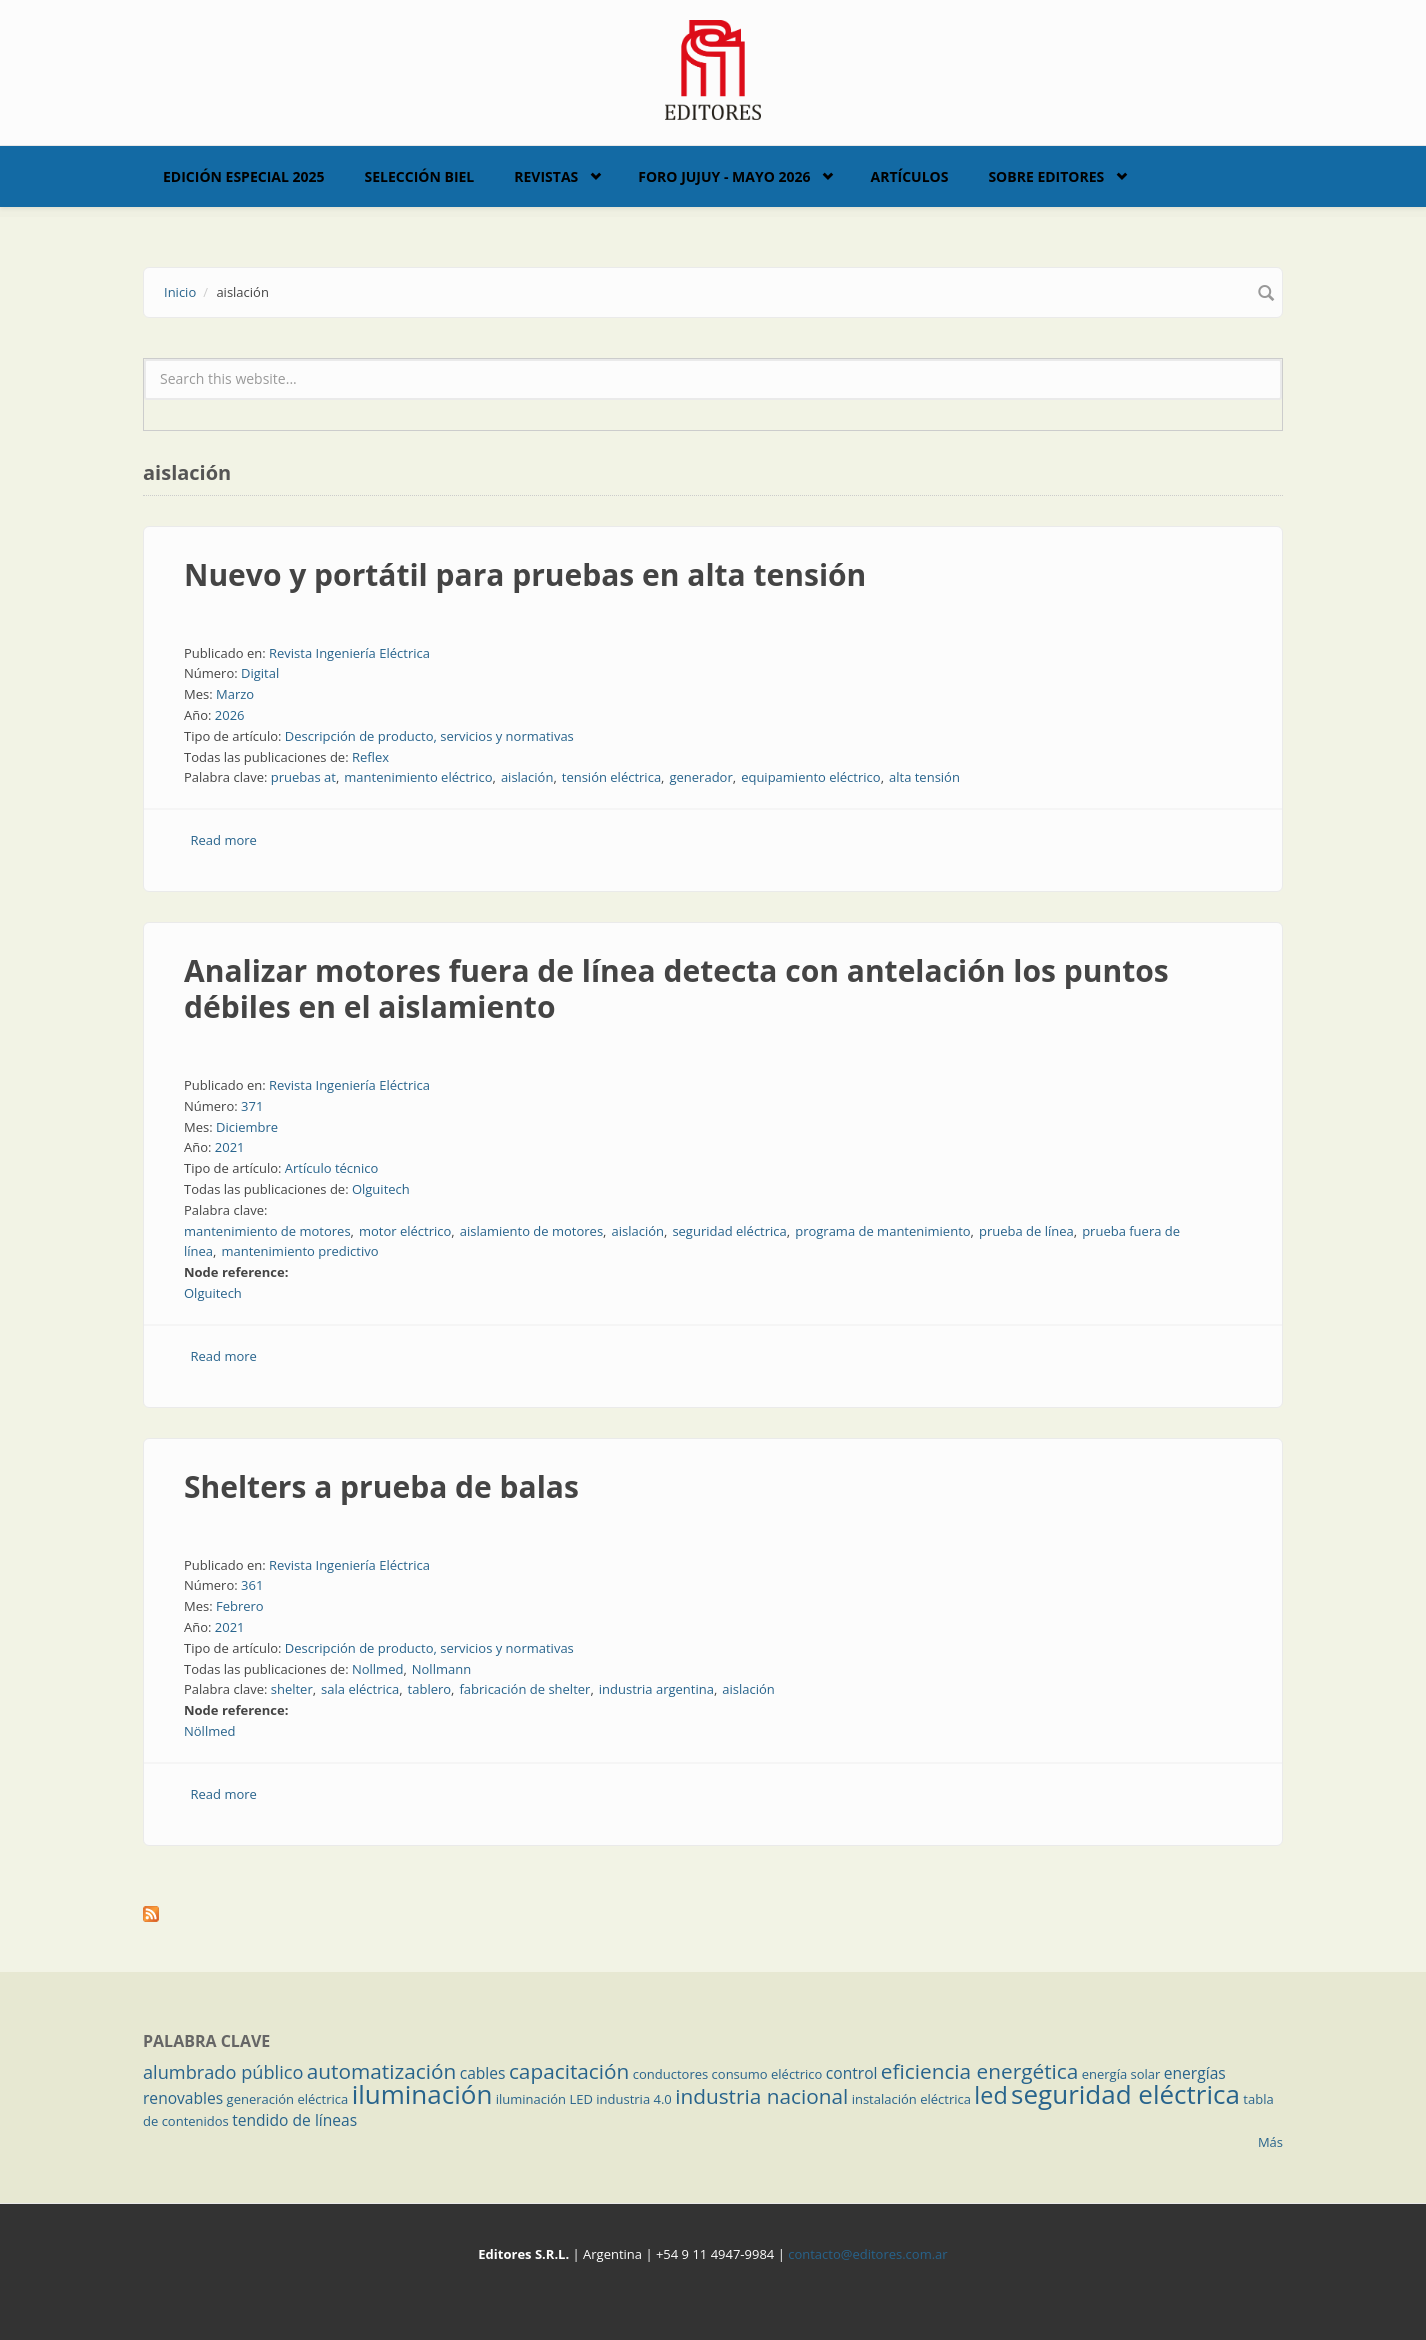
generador (700, 777)
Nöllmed (209, 1731)
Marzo (235, 694)
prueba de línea (1026, 1231)
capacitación (569, 2071)
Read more (224, 840)
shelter (292, 1689)
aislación (527, 777)
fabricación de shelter (524, 1689)
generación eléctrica (288, 2099)
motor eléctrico (405, 1231)
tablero (430, 1689)
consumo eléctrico (767, 2074)
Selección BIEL (420, 176)
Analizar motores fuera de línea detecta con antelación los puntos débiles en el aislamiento (676, 988)
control (852, 2073)
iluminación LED (544, 2099)
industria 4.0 (634, 2099)
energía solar (1121, 2074)
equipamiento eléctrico (811, 777)
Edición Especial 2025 (244, 176)
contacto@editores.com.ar (867, 2254)
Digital (260, 673)
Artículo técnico (332, 1168)
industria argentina (656, 1689)
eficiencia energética (980, 2071)
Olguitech (381, 1189)
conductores (670, 2074)
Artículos (909, 176)
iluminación (422, 2094)
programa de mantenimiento (882, 1231)
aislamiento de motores (531, 1231)
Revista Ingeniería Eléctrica (349, 653)
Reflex (370, 757)
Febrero (240, 1606)
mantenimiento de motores (267, 1231)
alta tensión (924, 777)
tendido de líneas (294, 2120)
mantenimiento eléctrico (418, 777)
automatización (382, 2071)
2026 (230, 715)
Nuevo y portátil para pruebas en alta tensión (525, 574)
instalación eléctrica (911, 2099)
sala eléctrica (360, 1689)
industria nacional (761, 2096)
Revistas (546, 176)
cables (483, 2073)
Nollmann (441, 1669)
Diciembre (247, 1127)
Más (1270, 2142)
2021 (230, 1147)
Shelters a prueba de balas (381, 1486)
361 (252, 1585)
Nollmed (377, 1669)
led (990, 2095)
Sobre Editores (1046, 176)
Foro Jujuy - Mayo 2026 (724, 176)
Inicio (180, 292)
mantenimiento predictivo (299, 1251)
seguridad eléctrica (729, 1231)
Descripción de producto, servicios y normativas (429, 736)
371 (252, 1106)
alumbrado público (223, 2072)
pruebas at (303, 777)
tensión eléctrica (611, 777)
